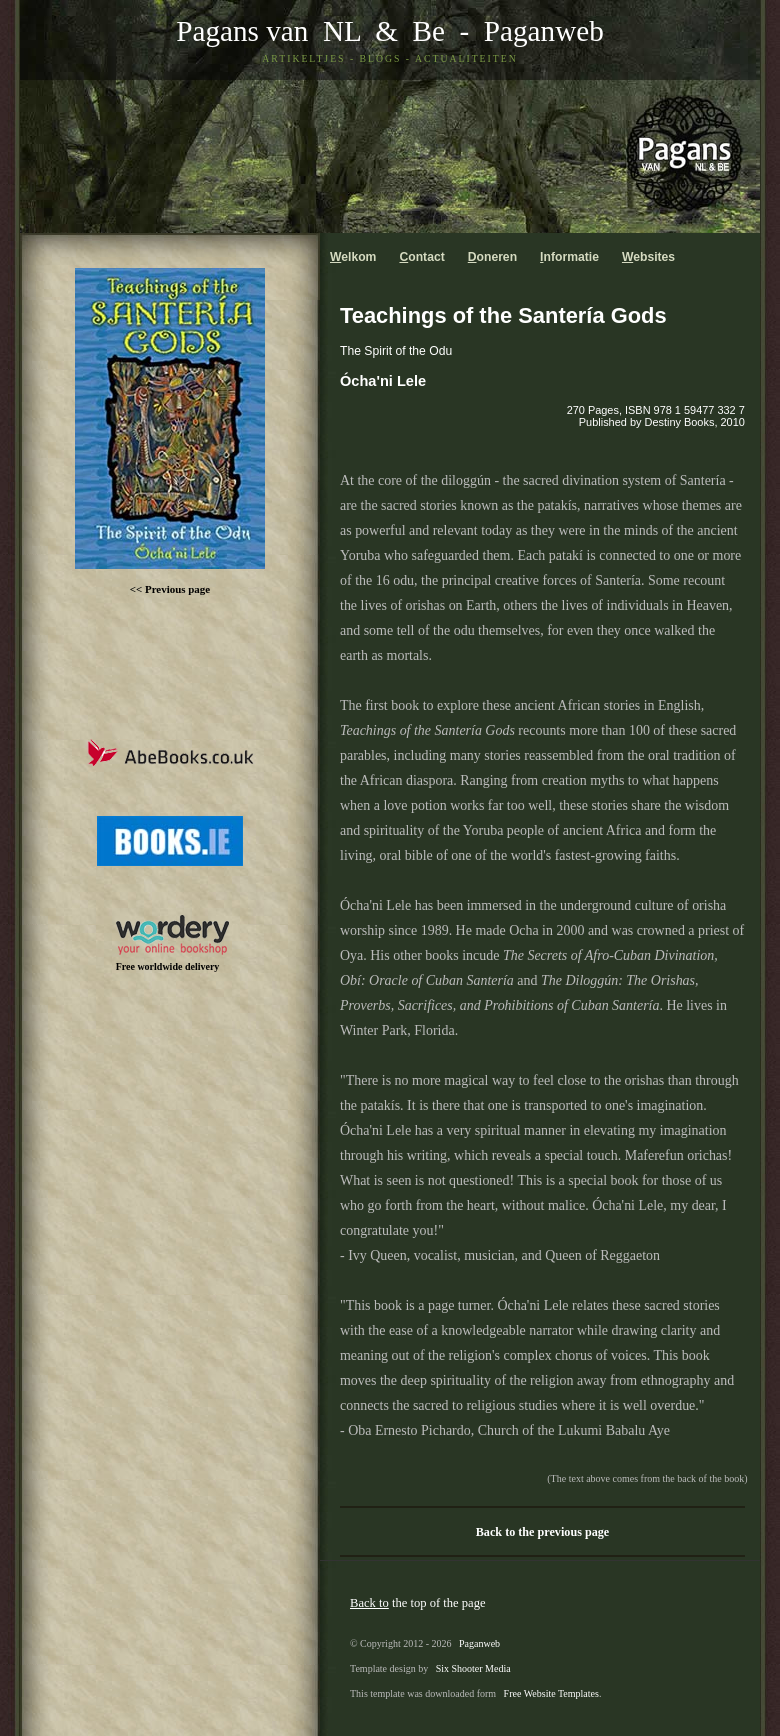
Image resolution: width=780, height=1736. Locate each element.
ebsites (648, 257)
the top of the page (418, 1603)
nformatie (569, 257)
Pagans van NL (268, 31)
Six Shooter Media (473, 1668)
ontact (421, 257)
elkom (353, 257)
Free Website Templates (551, 1693)
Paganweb (544, 31)
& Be (403, 31)
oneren (492, 257)
